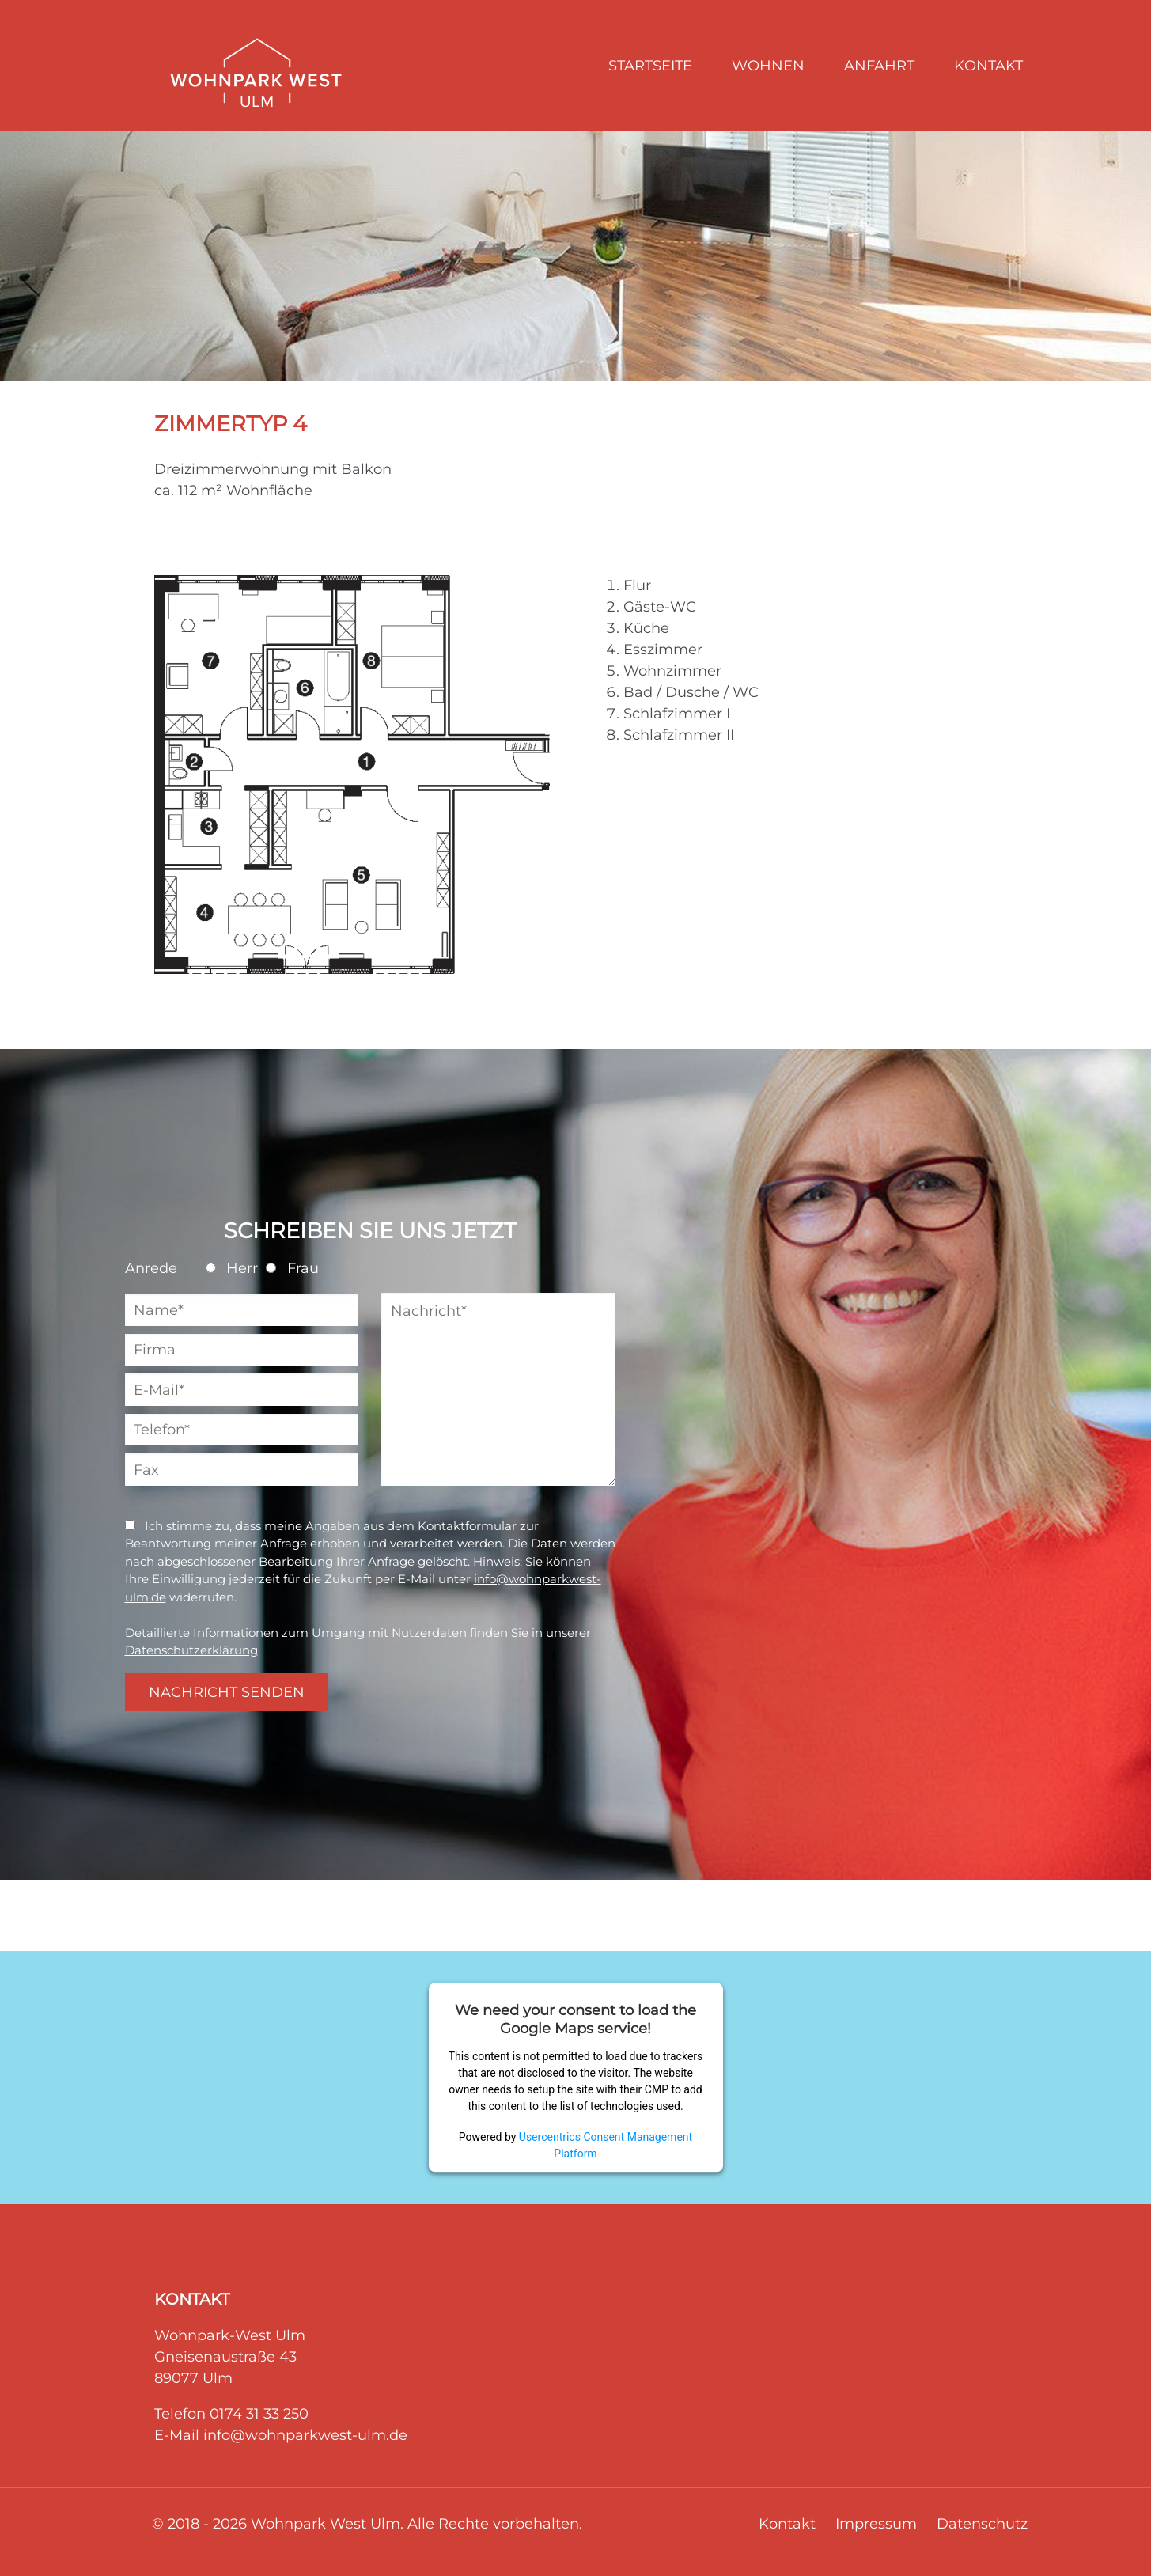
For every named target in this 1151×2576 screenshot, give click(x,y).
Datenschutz (982, 2523)
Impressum (876, 2523)
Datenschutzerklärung (191, 1649)
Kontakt (787, 2523)
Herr (232, 1268)
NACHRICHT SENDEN (227, 1692)
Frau (292, 1268)
